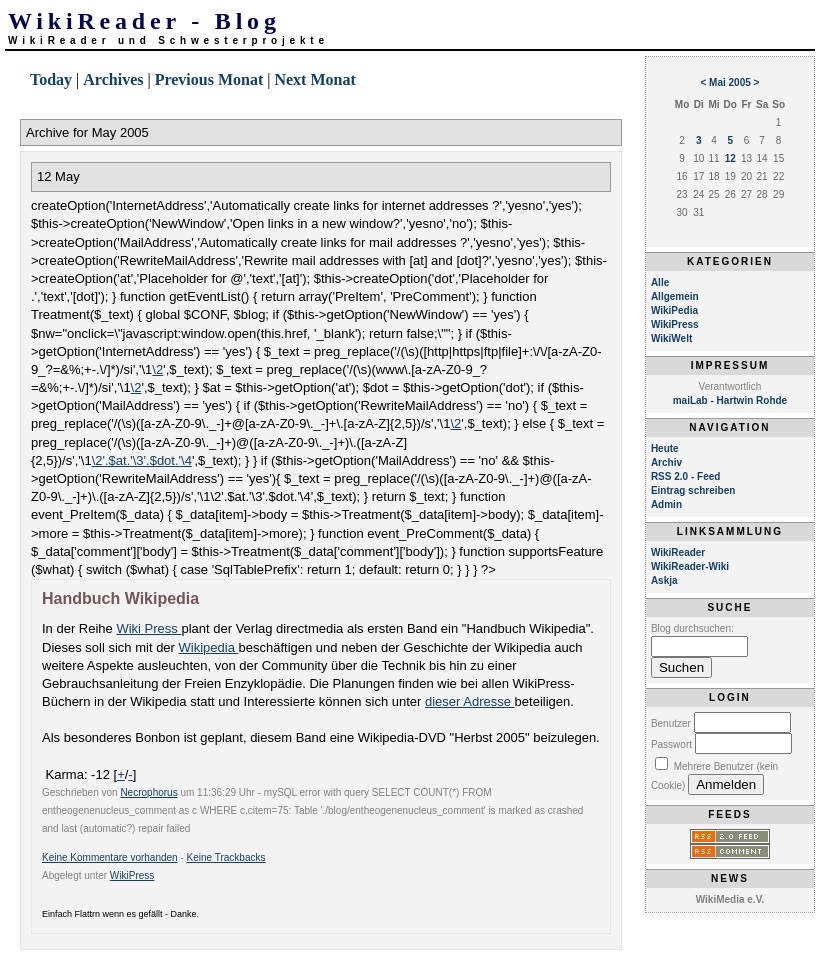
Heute (665, 448)
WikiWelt (671, 338)
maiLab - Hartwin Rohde (730, 400)
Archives (113, 79)
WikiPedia (674, 310)
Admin (666, 504)
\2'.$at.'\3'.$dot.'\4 (142, 460)
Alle (660, 282)
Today (51, 79)
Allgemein (675, 296)
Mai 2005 (730, 82)
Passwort (671, 744)
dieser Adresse (470, 701)
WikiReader (678, 552)
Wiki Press (148, 628)
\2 (157, 369)
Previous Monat (209, 79)
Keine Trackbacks (226, 857)
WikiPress (132, 875)
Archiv (666, 462)
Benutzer (671, 723)
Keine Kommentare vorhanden (110, 857)
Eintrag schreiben (693, 490)
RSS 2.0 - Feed (685, 476)
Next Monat (314, 79)
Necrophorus (148, 792)
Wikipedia (209, 647)
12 (730, 158)
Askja (664, 580)
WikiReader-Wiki (690, 566)
